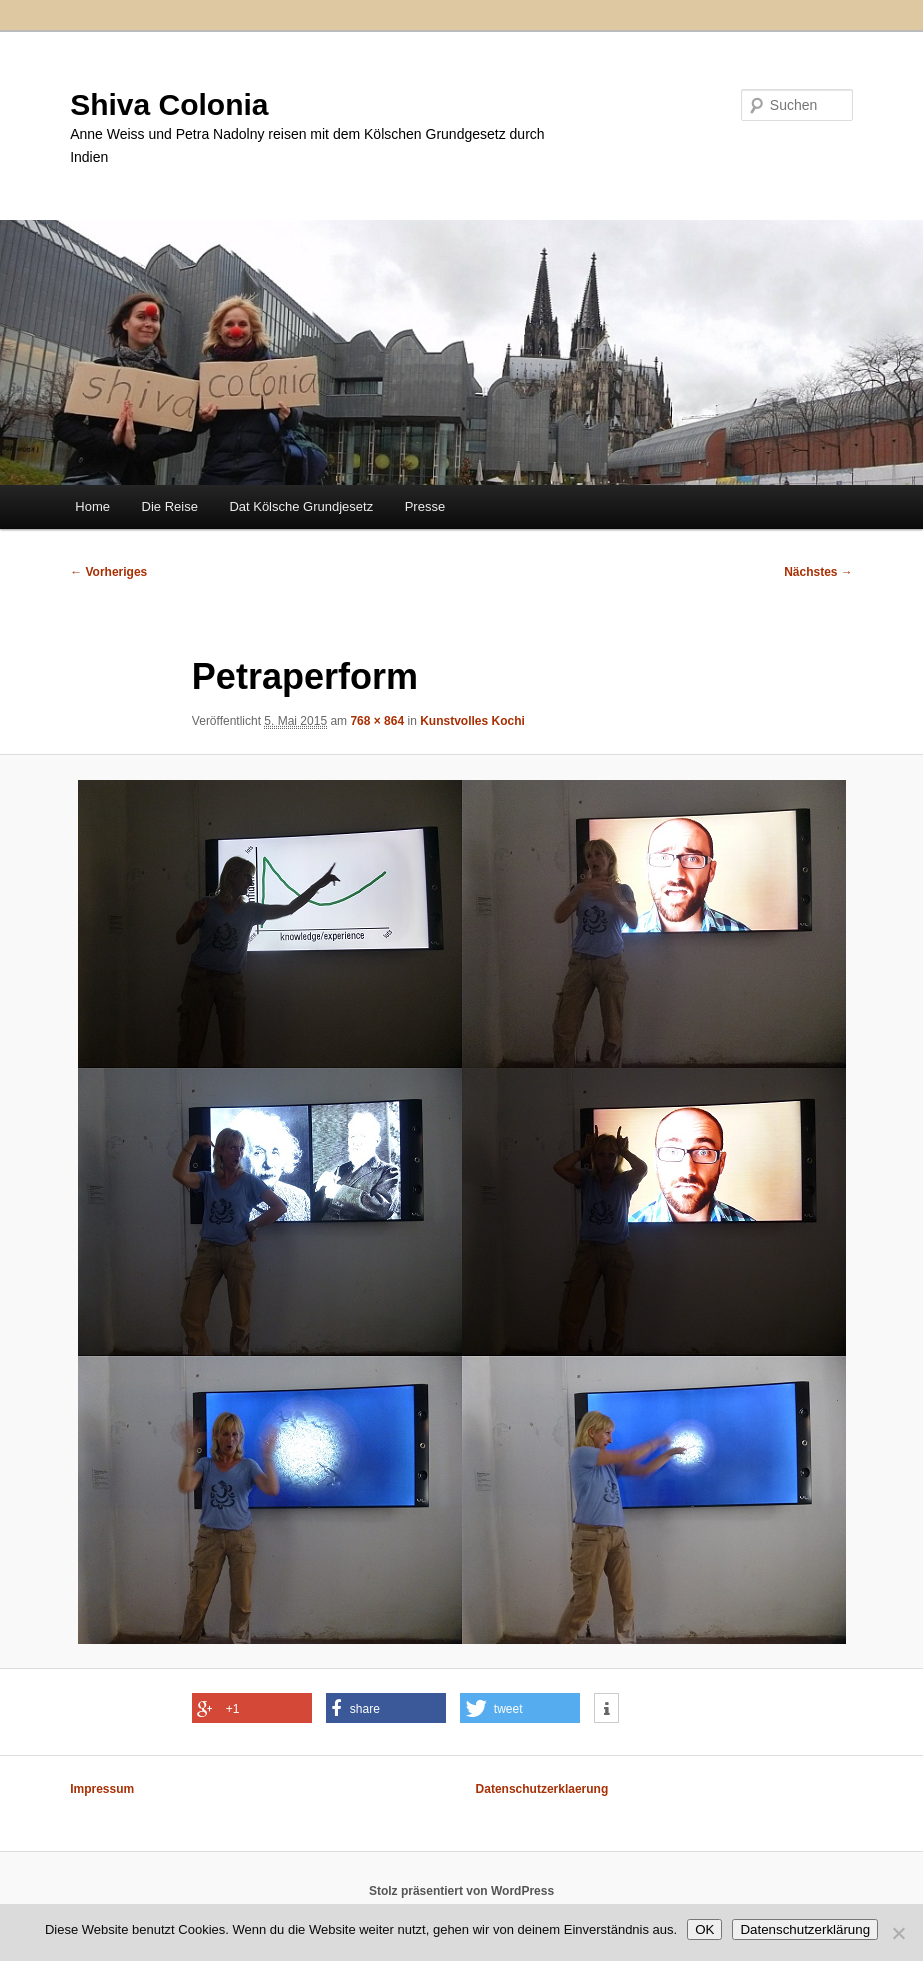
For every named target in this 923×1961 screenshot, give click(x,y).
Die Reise (170, 506)
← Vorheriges (108, 572)
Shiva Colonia (169, 104)
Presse (425, 506)
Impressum (102, 1789)
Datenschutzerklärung (805, 1929)
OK (704, 1929)
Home (92, 506)
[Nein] (898, 1933)
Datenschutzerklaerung (542, 1789)
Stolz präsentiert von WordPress (461, 1891)
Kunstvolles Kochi (472, 721)
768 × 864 (377, 721)
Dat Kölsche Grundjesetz (301, 506)
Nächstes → (818, 572)
